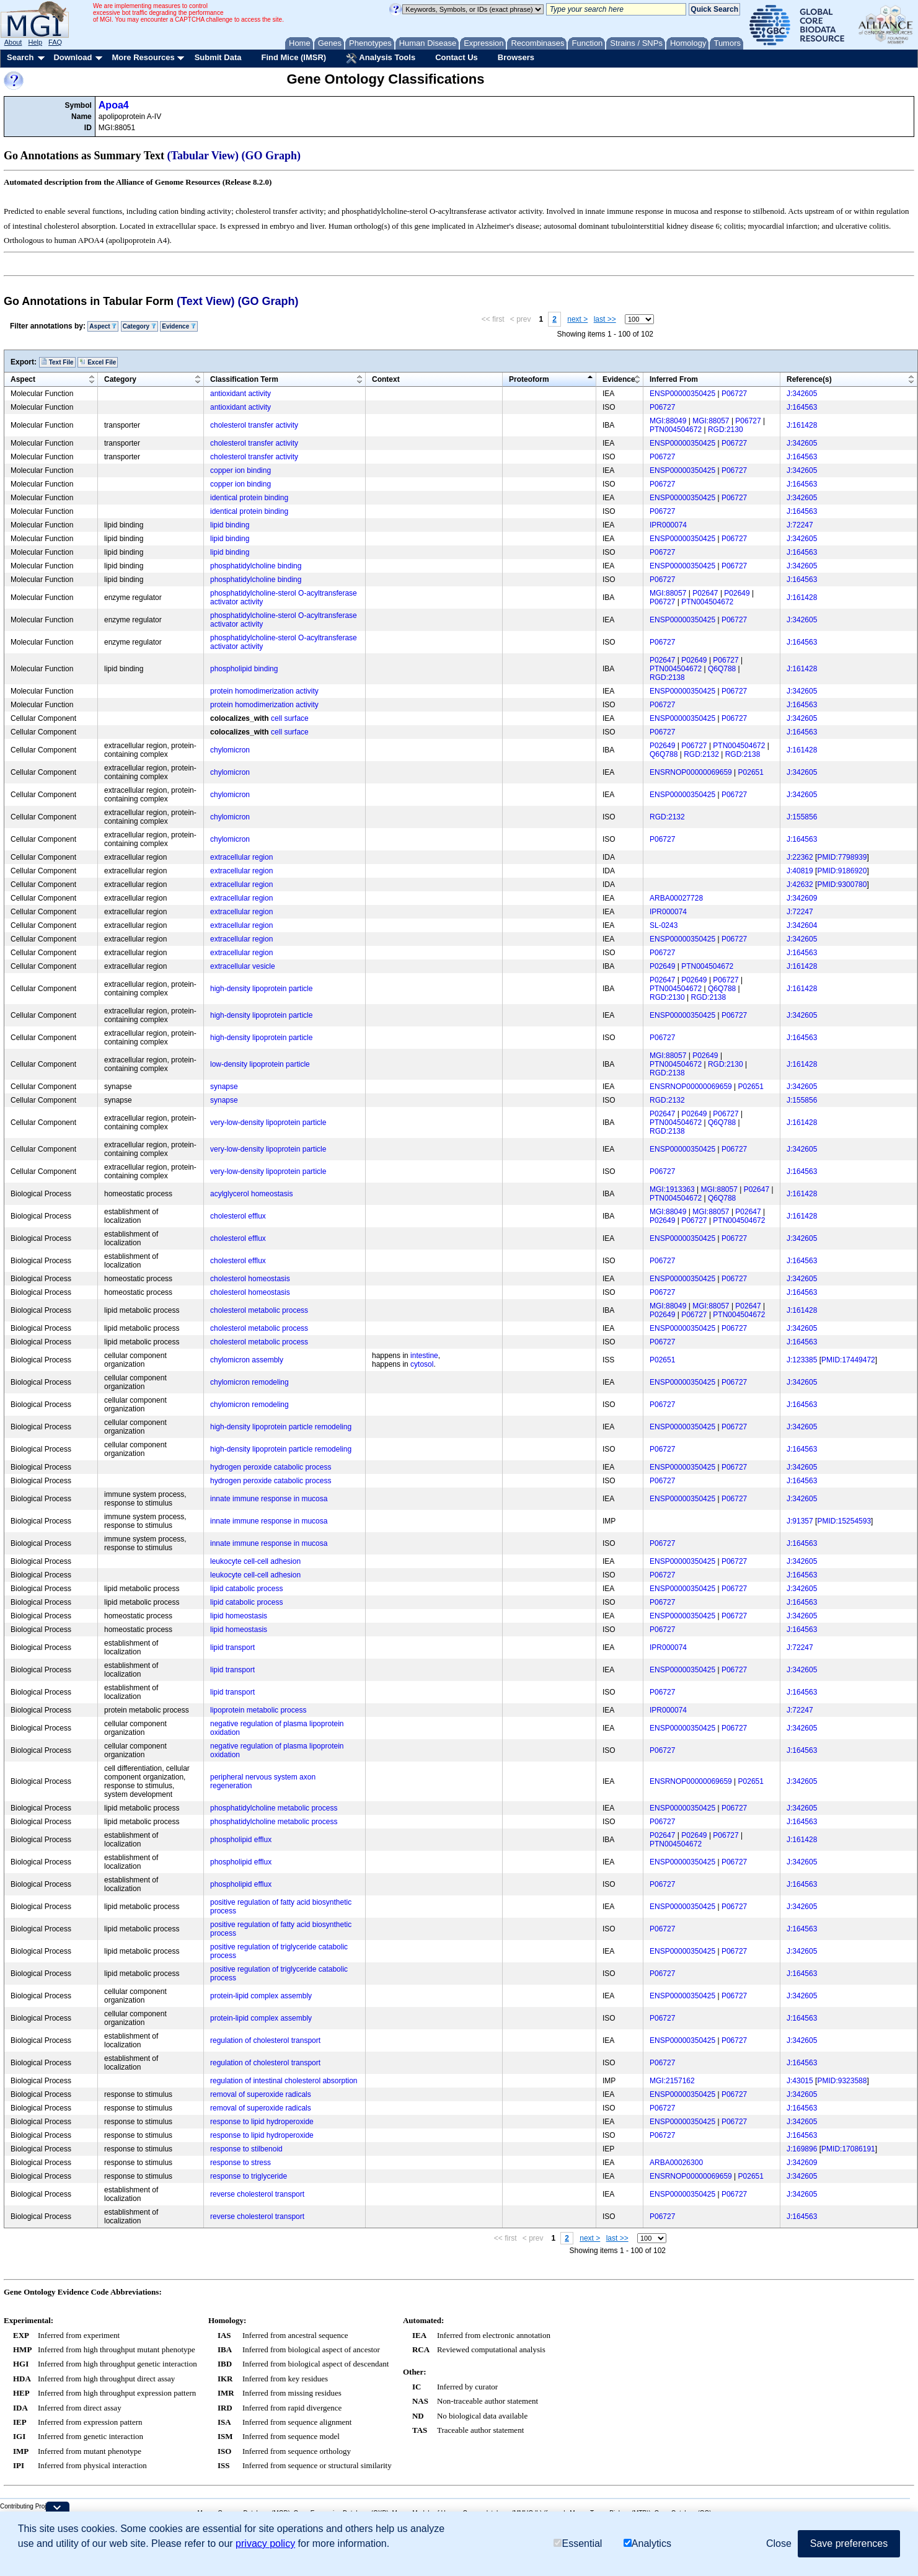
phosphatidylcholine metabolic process (273, 1808)
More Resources (143, 57)
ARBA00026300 (676, 2162)
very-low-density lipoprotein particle (268, 1122)
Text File (57, 362)
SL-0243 (663, 925)
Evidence (179, 326)
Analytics (647, 2543)
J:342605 (802, 393)
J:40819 (800, 871)
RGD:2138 (667, 677)
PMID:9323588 (842, 2080)
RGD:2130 (725, 429)
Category (139, 326)
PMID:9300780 (842, 884)
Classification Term (244, 379)
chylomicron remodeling (249, 1382)
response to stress (240, 2162)
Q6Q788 (722, 668)
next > (577, 319)
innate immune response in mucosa (268, 1498)
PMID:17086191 (848, 2149)
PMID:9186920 (842, 871)
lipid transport (232, 1647)
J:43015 (800, 2080)
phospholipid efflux (240, 1839)
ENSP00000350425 (682, 393)
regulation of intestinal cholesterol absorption (283, 2080)
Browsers (516, 57)
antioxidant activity (240, 393)
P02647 (705, 593)
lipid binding (229, 525)
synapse (224, 1086)
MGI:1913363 (672, 1189)
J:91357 (800, 1521)
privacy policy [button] (265, 2543)
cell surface (290, 718)
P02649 (736, 593)
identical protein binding (249, 497)
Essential (578, 2543)
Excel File (97, 362)
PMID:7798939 (842, 857)
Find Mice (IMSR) (293, 57)
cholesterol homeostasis (250, 1278)
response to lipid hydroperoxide (262, 2121)
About (13, 42)
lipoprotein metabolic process (258, 1710)
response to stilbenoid (246, 2149)
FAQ (55, 42)
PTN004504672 (676, 429)
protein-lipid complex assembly (261, 1996)
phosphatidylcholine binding (255, 566)
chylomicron (230, 750)
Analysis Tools (380, 58)
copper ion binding (240, 470)
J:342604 (802, 925)
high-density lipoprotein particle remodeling (280, 1427)
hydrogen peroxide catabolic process (270, 1467)
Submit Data (218, 57)
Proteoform (529, 379)
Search (20, 57)
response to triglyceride (248, 2176)
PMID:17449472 (848, 1360)
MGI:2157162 (672, 2080)
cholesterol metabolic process (259, 1310)
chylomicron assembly (246, 1360)
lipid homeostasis (238, 1616)
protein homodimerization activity (264, 691)
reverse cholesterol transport (257, 2194)
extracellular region (241, 857)
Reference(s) (809, 379)
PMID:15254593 (844, 1521)
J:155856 (802, 817)
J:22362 (800, 857)
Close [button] (779, 2543)
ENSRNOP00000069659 (691, 772)
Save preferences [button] (849, 2543)
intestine (424, 1355)
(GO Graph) (271, 155)
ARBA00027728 (676, 898)
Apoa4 (114, 105)
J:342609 (802, 898)
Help (35, 42)
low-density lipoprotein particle (260, 1064)
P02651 (751, 772)
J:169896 (802, 2149)
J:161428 (802, 425)
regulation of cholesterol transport (265, 2040)
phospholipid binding (244, 668)
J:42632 (800, 884)
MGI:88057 (710, 421)
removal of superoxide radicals (260, 2094)
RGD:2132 (701, 754)
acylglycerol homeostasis (251, 1193)
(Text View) (205, 301)
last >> (605, 319)
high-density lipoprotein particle (261, 988)
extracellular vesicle (242, 966)
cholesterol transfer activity (254, 425)
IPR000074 (668, 525)
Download (72, 57)
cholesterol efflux (238, 1216)
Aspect (103, 326)
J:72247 (800, 525)
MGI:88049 (668, 421)
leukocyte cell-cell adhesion (255, 1561)
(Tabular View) (203, 155)
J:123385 (802, 1360)
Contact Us (456, 57)
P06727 (734, 393)
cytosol (421, 1364)
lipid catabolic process (246, 1588)
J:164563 (802, 407)
